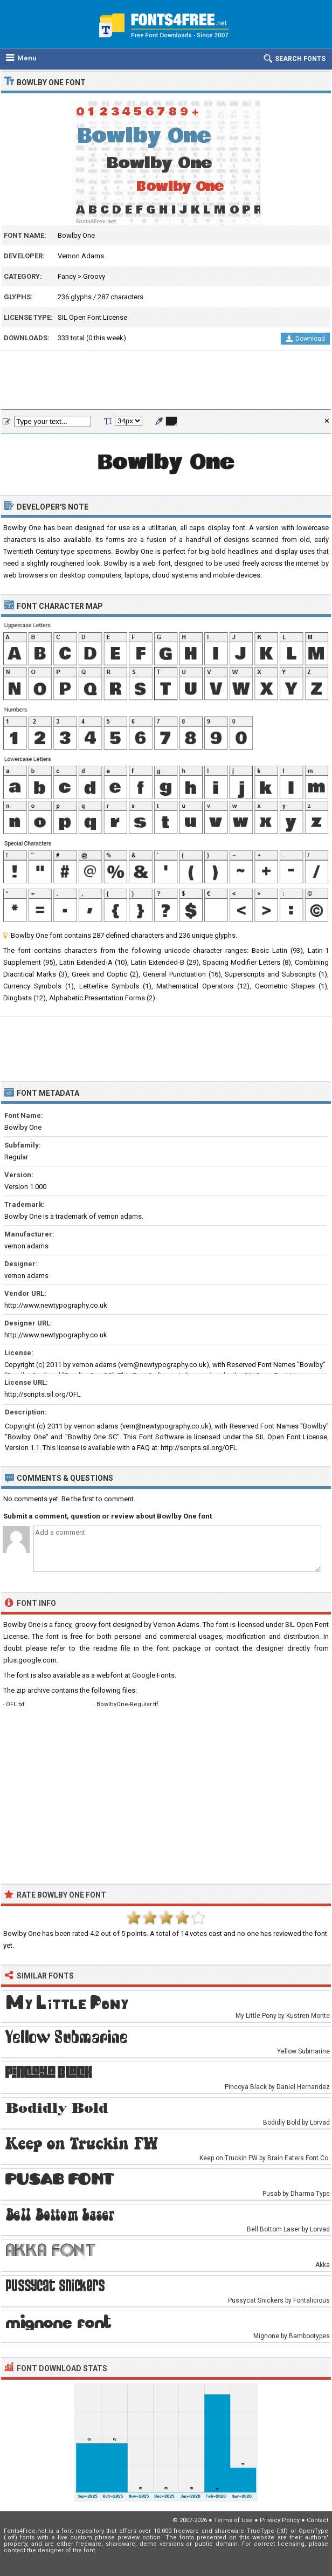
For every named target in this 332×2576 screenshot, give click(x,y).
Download (305, 338)
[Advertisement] (166, 380)
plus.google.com (30, 1660)
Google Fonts (153, 1675)
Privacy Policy (280, 2520)
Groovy (94, 276)
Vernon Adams (81, 256)
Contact (317, 2520)
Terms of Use (233, 2520)
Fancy (67, 276)
